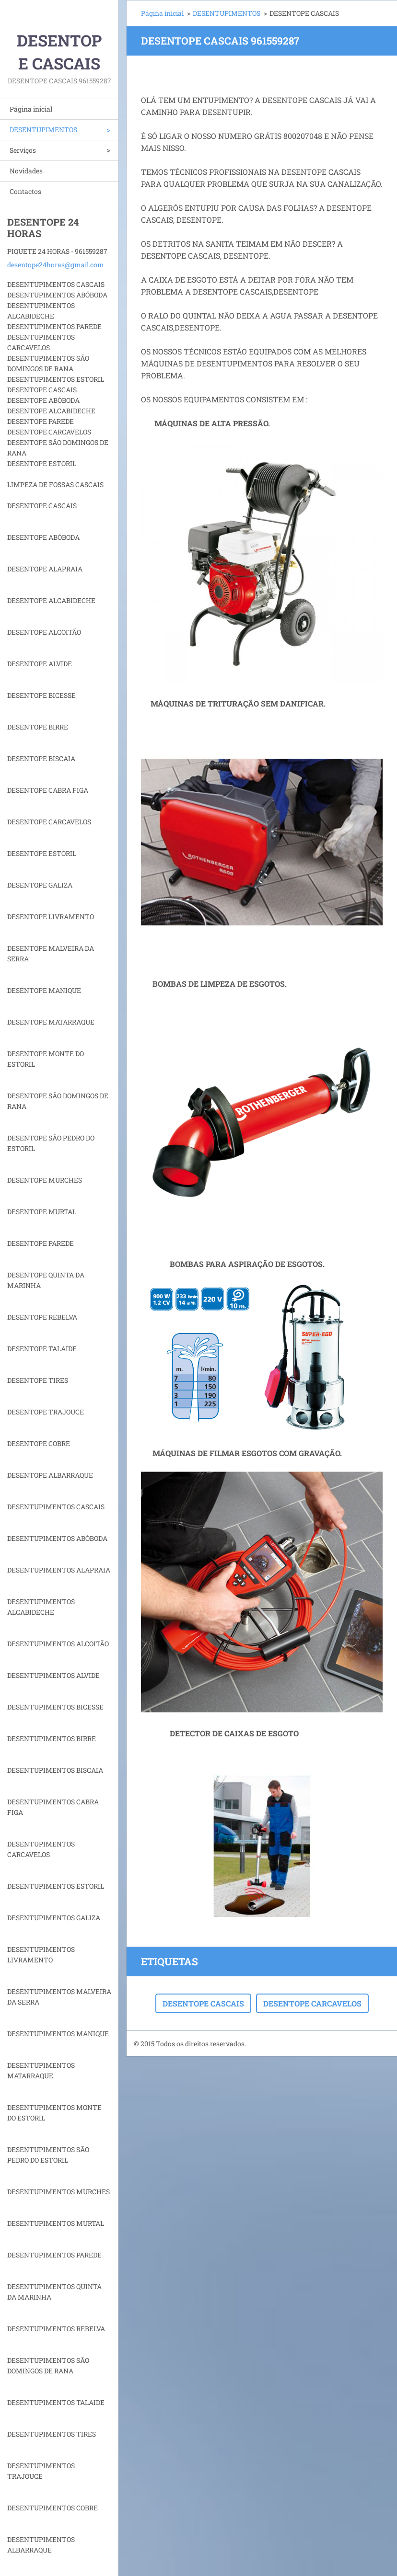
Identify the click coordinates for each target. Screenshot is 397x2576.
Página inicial (31, 109)
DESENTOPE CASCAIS (203, 2003)
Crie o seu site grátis (303, 2044)
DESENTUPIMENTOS (43, 129)
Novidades (26, 170)
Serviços (23, 150)
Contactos (25, 191)
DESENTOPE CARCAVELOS (312, 2003)
